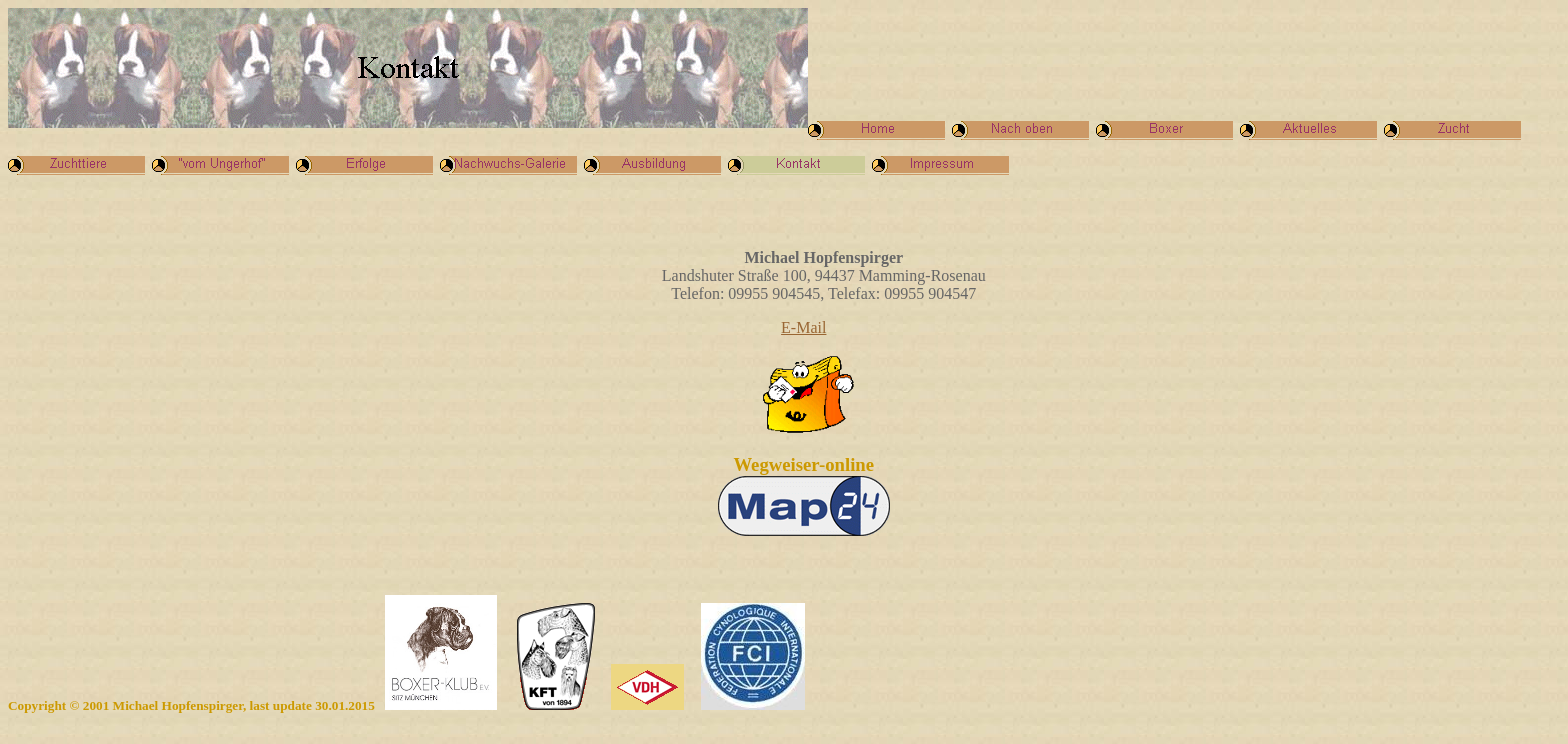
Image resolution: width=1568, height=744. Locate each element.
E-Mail (803, 327)
